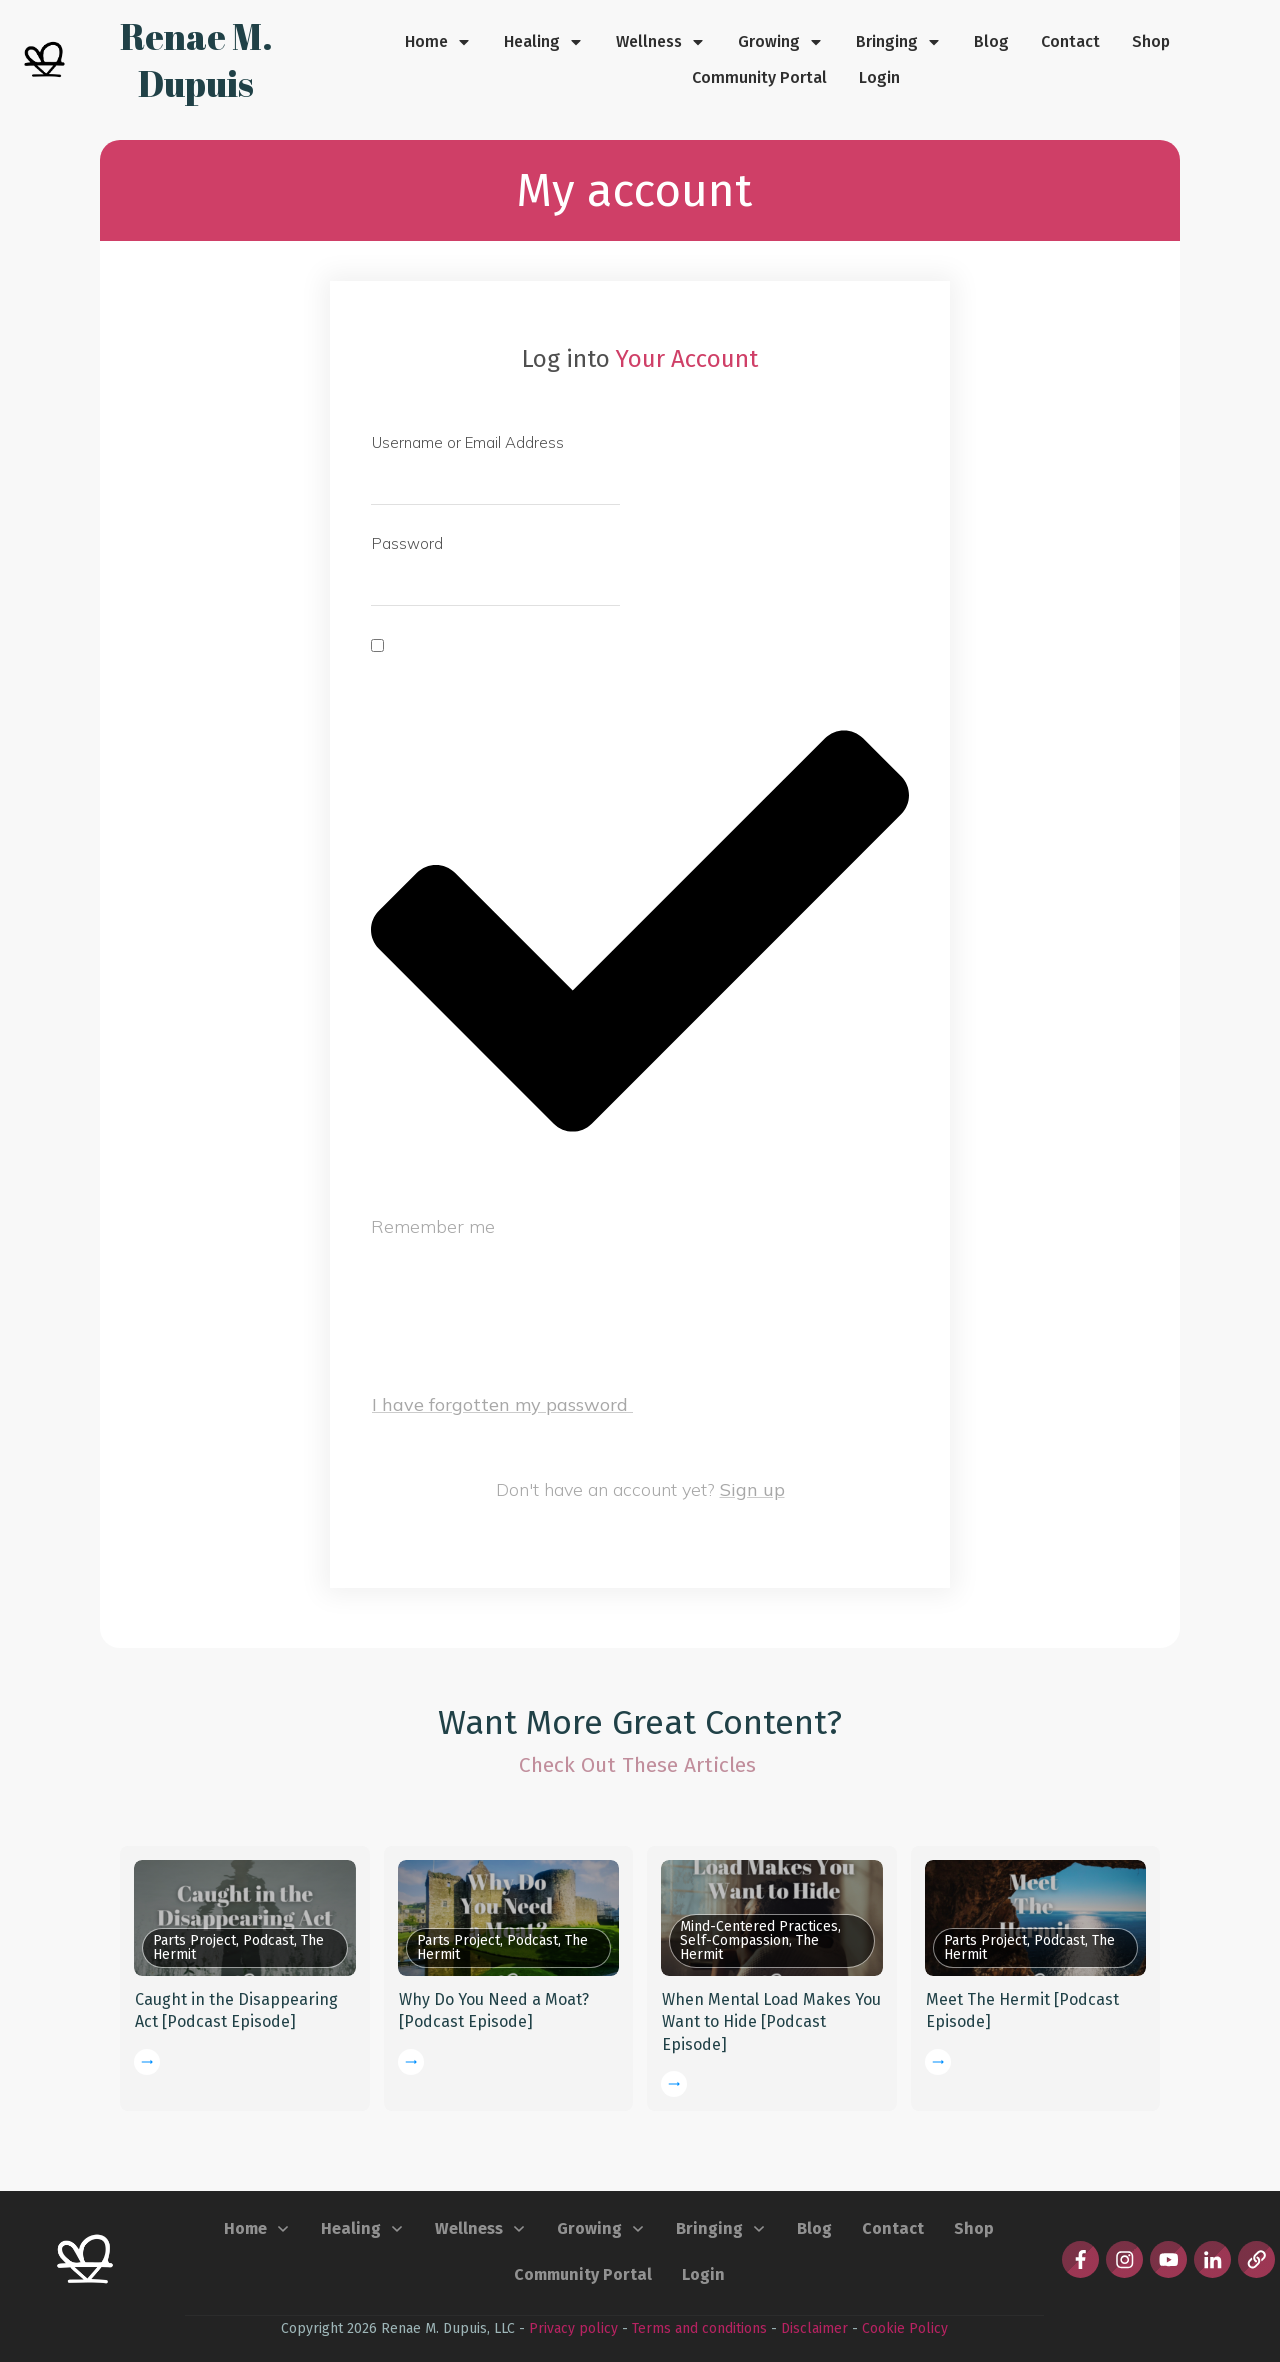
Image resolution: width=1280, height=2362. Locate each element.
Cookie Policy (905, 2328)
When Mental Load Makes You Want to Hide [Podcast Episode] (771, 2022)
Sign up (752, 1489)
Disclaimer (814, 2328)
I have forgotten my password (502, 1404)
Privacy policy (573, 2328)
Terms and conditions (699, 2328)
